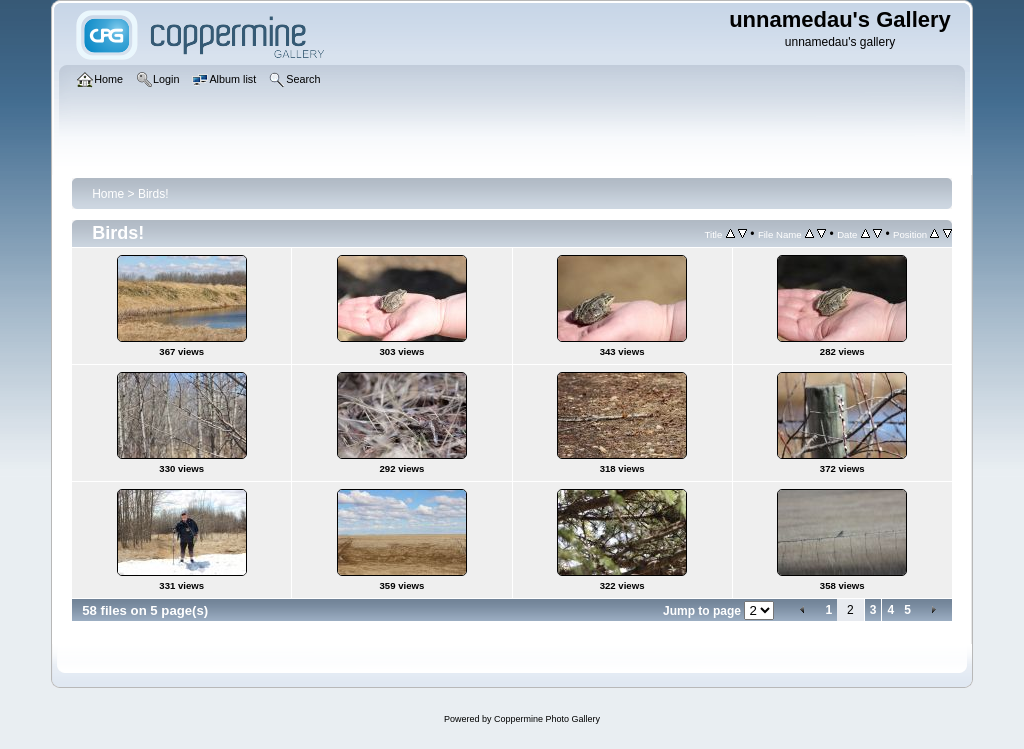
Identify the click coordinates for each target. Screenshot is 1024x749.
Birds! (153, 194)
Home (108, 194)
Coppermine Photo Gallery (547, 719)
